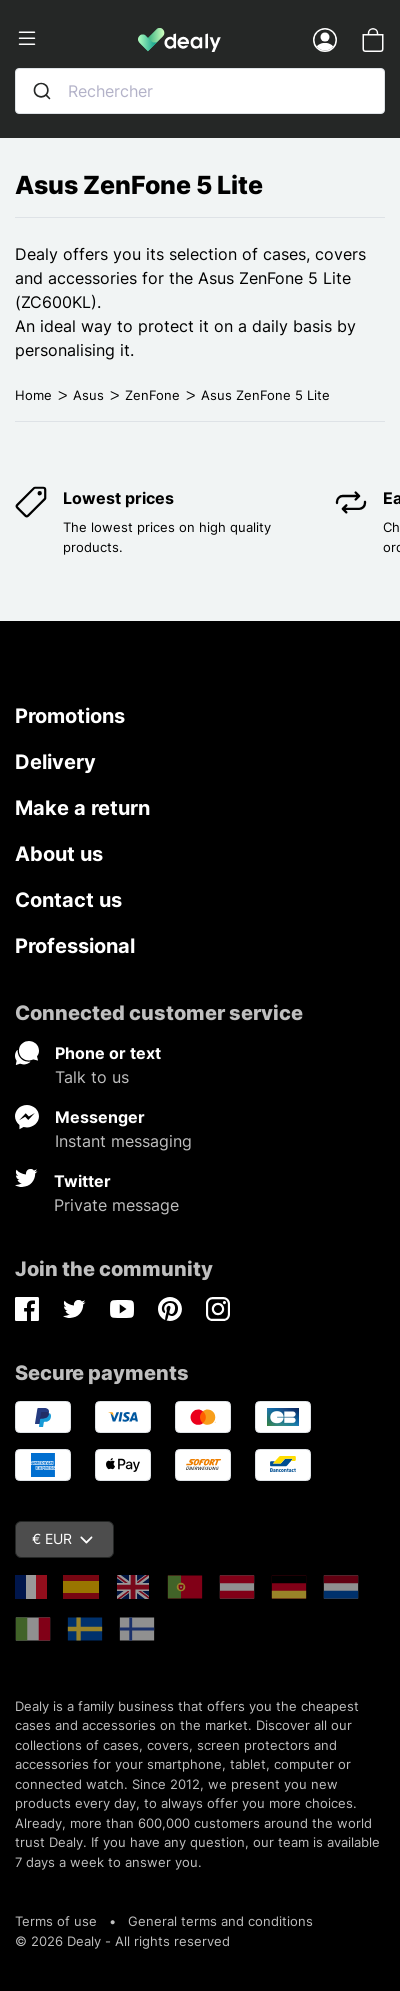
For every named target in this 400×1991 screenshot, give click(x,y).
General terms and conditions (220, 1921)
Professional (75, 946)
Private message (116, 1205)
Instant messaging (123, 1141)
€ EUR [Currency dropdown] (62, 1538)
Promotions (70, 716)
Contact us (68, 900)
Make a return (82, 808)
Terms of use (56, 1921)
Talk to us (92, 1077)
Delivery (55, 762)
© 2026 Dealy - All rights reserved (122, 1941)
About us (59, 854)
